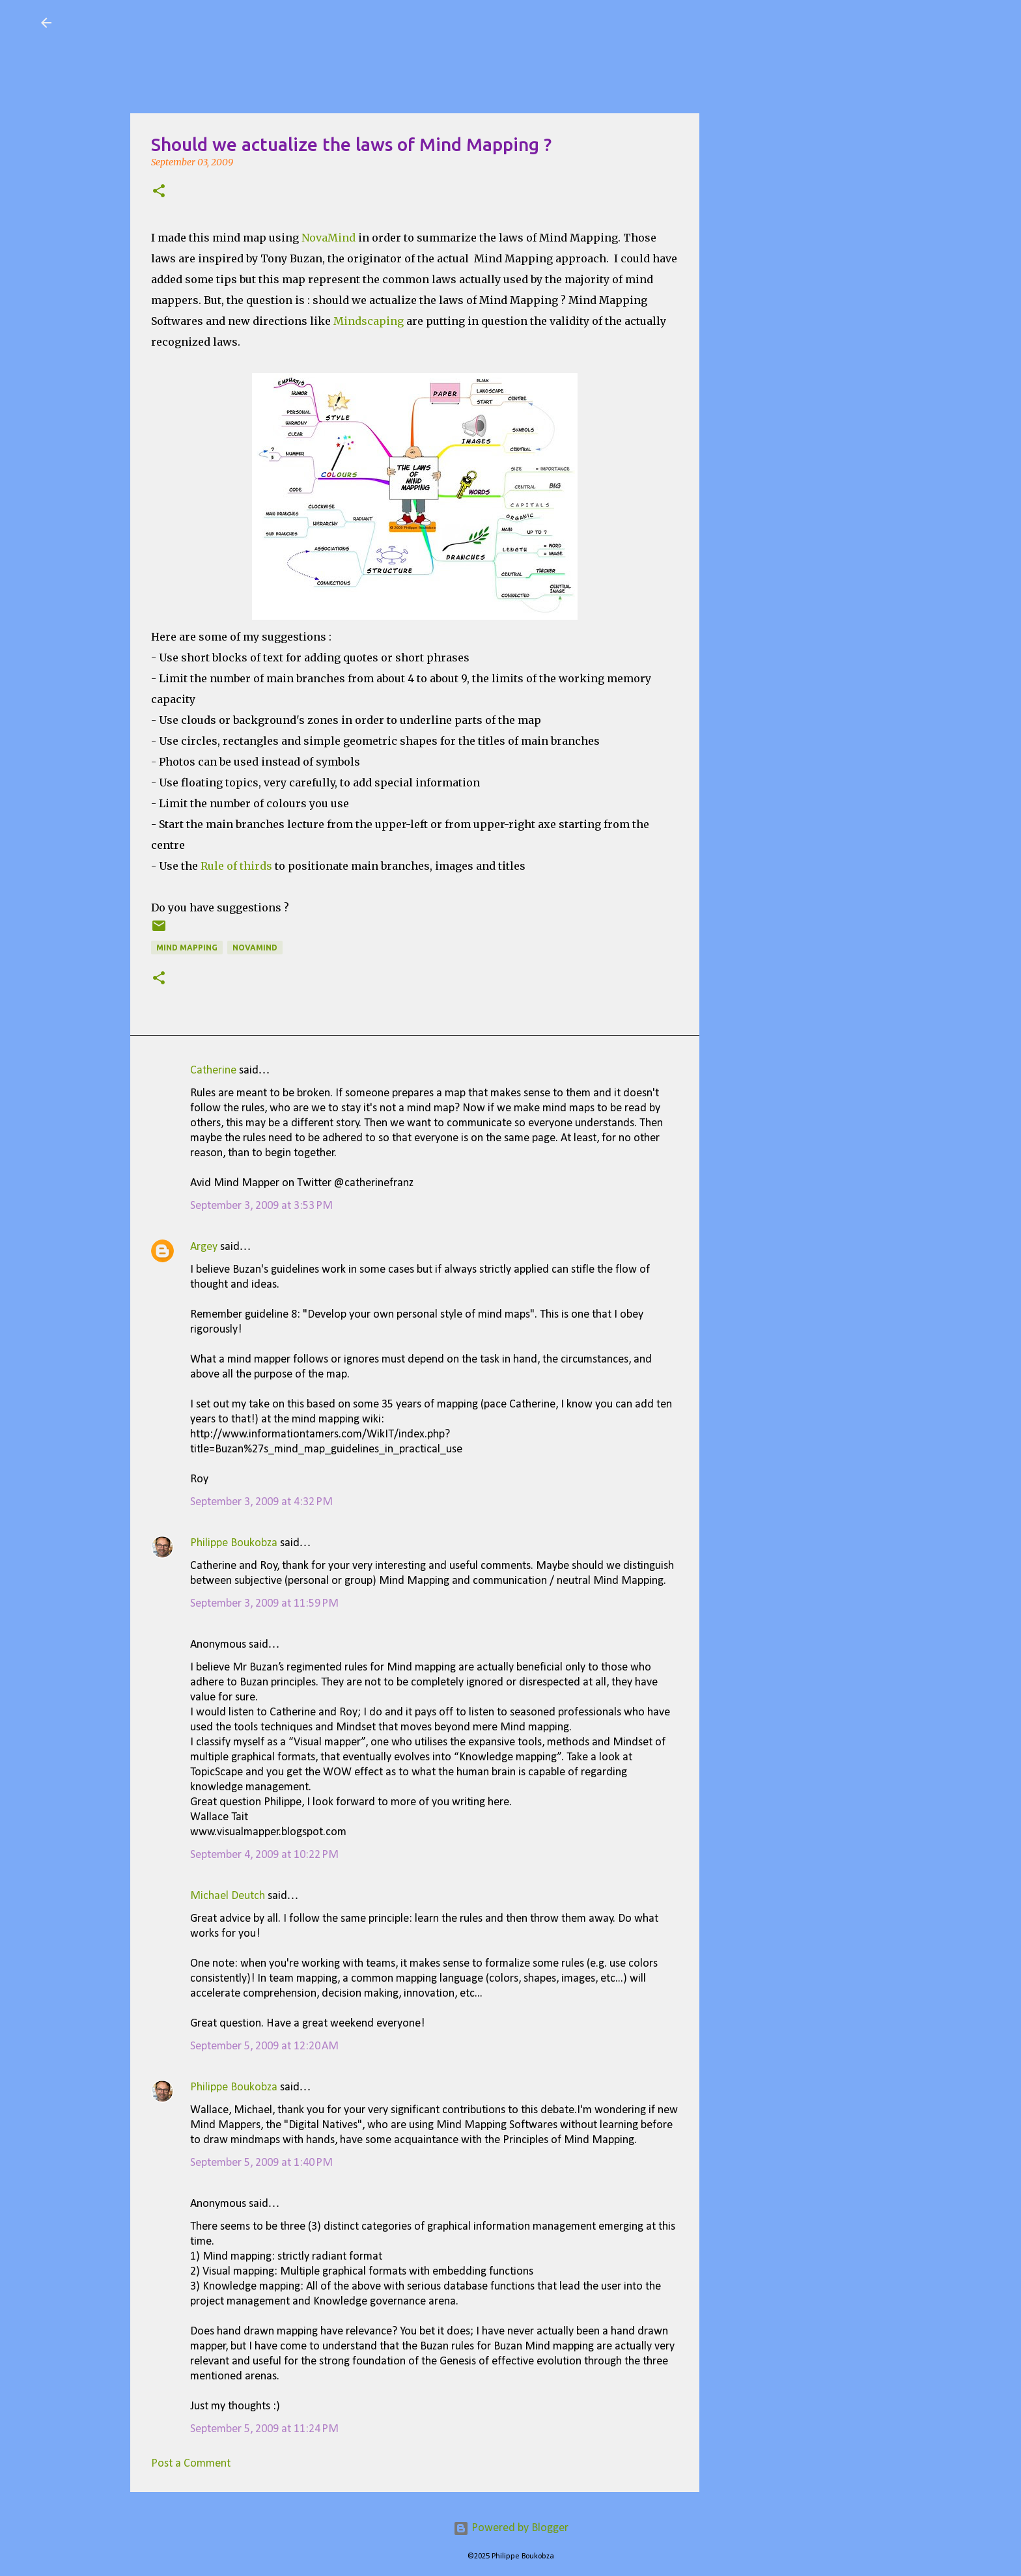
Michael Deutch (227, 1896)
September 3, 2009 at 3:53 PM (261, 1206)
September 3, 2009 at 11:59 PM (264, 1604)
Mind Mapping (186, 947)
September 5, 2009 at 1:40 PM (261, 2163)
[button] (159, 192)
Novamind (254, 947)
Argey (203, 1247)
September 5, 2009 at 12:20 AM (264, 2046)
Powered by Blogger (510, 2528)
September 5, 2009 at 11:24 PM (264, 2429)
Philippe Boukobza (233, 1543)
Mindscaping (368, 320)
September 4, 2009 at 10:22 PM (264, 1855)
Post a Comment (191, 2464)
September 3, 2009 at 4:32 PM (261, 1502)
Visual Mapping (138, 22)
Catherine (213, 1070)
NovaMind (328, 237)
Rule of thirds (236, 865)
